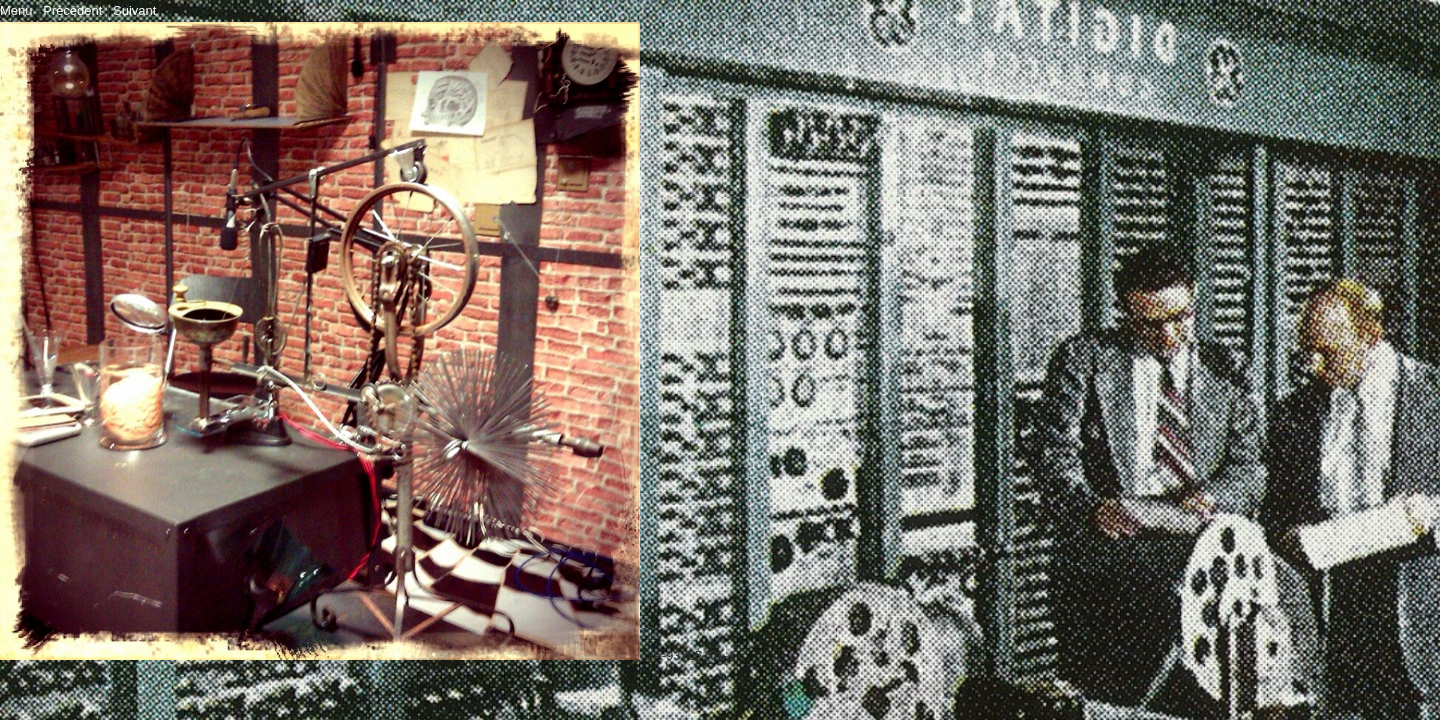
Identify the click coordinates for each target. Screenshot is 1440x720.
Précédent (72, 10)
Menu (16, 10)
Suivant (134, 10)
